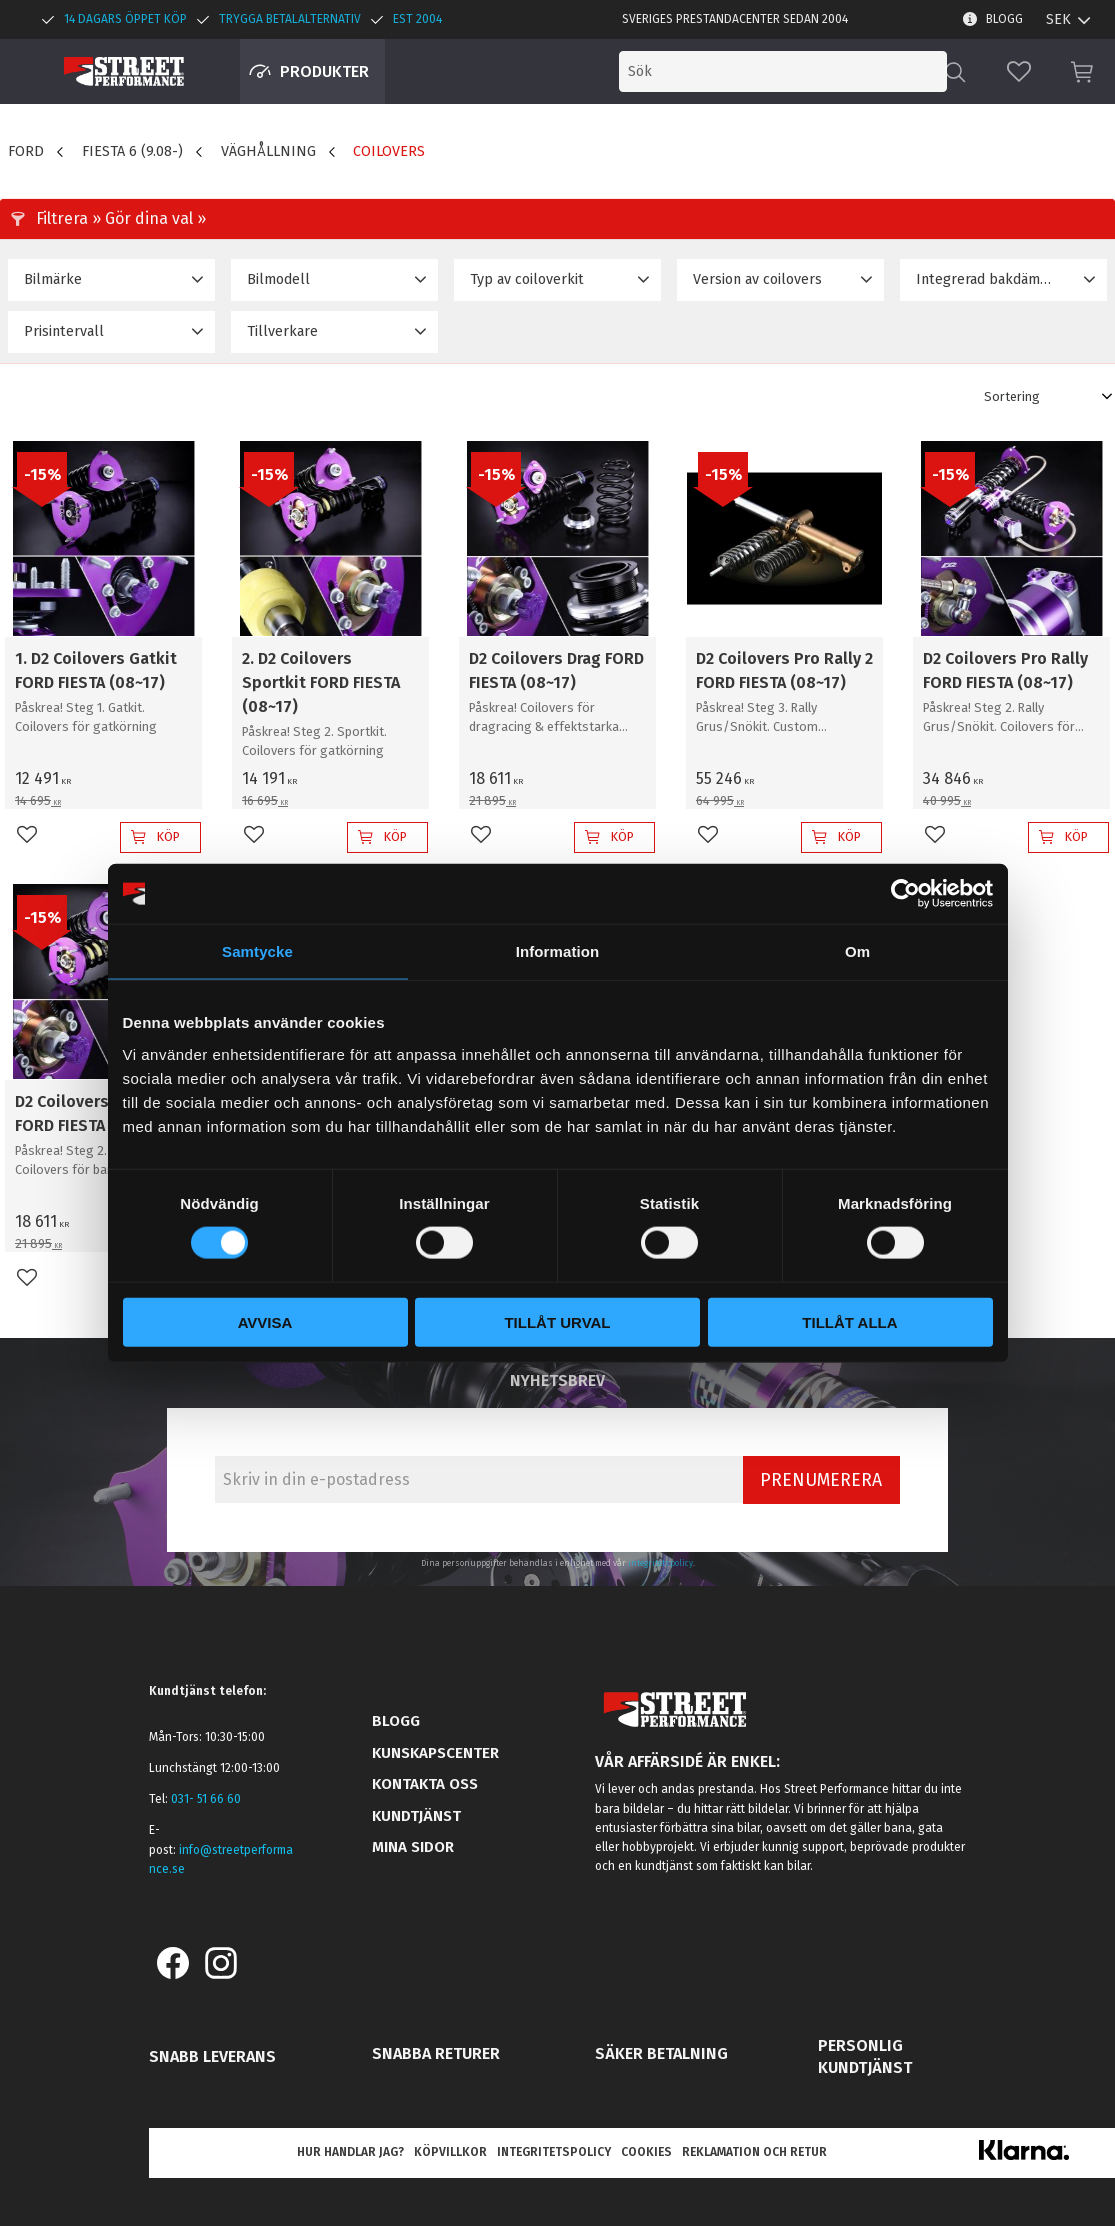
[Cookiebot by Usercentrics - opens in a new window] (905, 894)
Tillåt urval (557, 1321)
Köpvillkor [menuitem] (450, 2152)
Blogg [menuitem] (1004, 19)
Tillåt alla (849, 1321)
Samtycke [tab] (257, 951)
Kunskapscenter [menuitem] (435, 1753)
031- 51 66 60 (206, 1799)
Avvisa (265, 1321)
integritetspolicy (660, 1563)
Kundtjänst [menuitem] (416, 1816)
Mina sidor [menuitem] (413, 1847)
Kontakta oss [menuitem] (425, 1784)
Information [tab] (558, 951)
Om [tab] (857, 951)
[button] (1019, 71)
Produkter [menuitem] (324, 71)
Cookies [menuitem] (646, 2152)
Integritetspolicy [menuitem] (554, 2152)
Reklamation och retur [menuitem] (754, 2152)
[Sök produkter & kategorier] (783, 71)
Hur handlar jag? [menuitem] (350, 2152)
